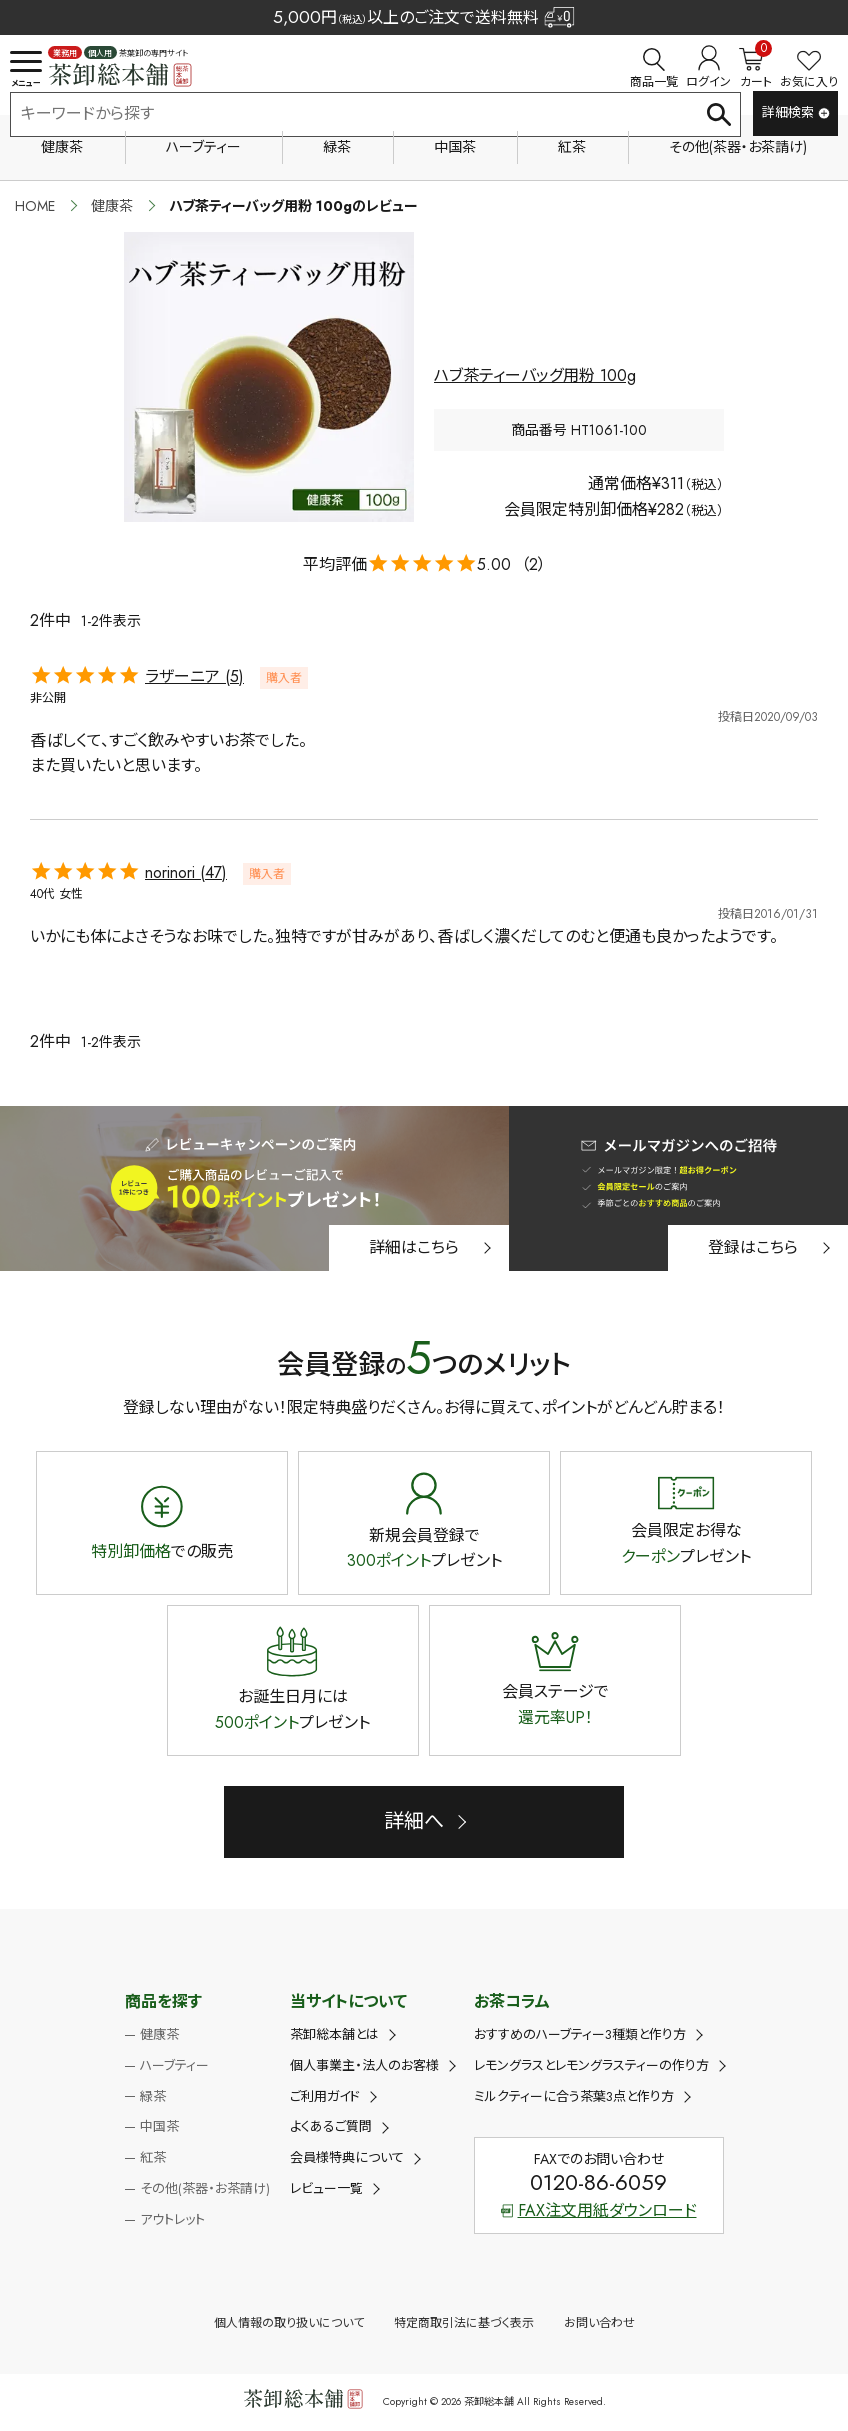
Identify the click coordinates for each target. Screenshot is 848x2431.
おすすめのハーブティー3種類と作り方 (580, 2034)
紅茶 (572, 147)
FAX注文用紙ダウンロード (599, 2210)
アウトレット (172, 2219)
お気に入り (809, 70)
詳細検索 (796, 112)
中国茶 (455, 147)
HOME (35, 206)
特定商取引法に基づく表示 (464, 2323)
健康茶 (62, 147)
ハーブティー (203, 147)
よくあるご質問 (331, 2126)
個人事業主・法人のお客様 (364, 2065)
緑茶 (337, 147)
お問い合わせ (599, 2323)
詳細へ (414, 1821)
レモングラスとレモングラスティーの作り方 (591, 2065)
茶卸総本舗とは (334, 2034)
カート (755, 68)
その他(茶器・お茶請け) (738, 147)
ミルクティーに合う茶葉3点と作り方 (574, 2096)
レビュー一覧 (326, 2188)
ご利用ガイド (325, 2096)
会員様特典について (347, 2157)
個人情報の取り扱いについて (289, 2323)
